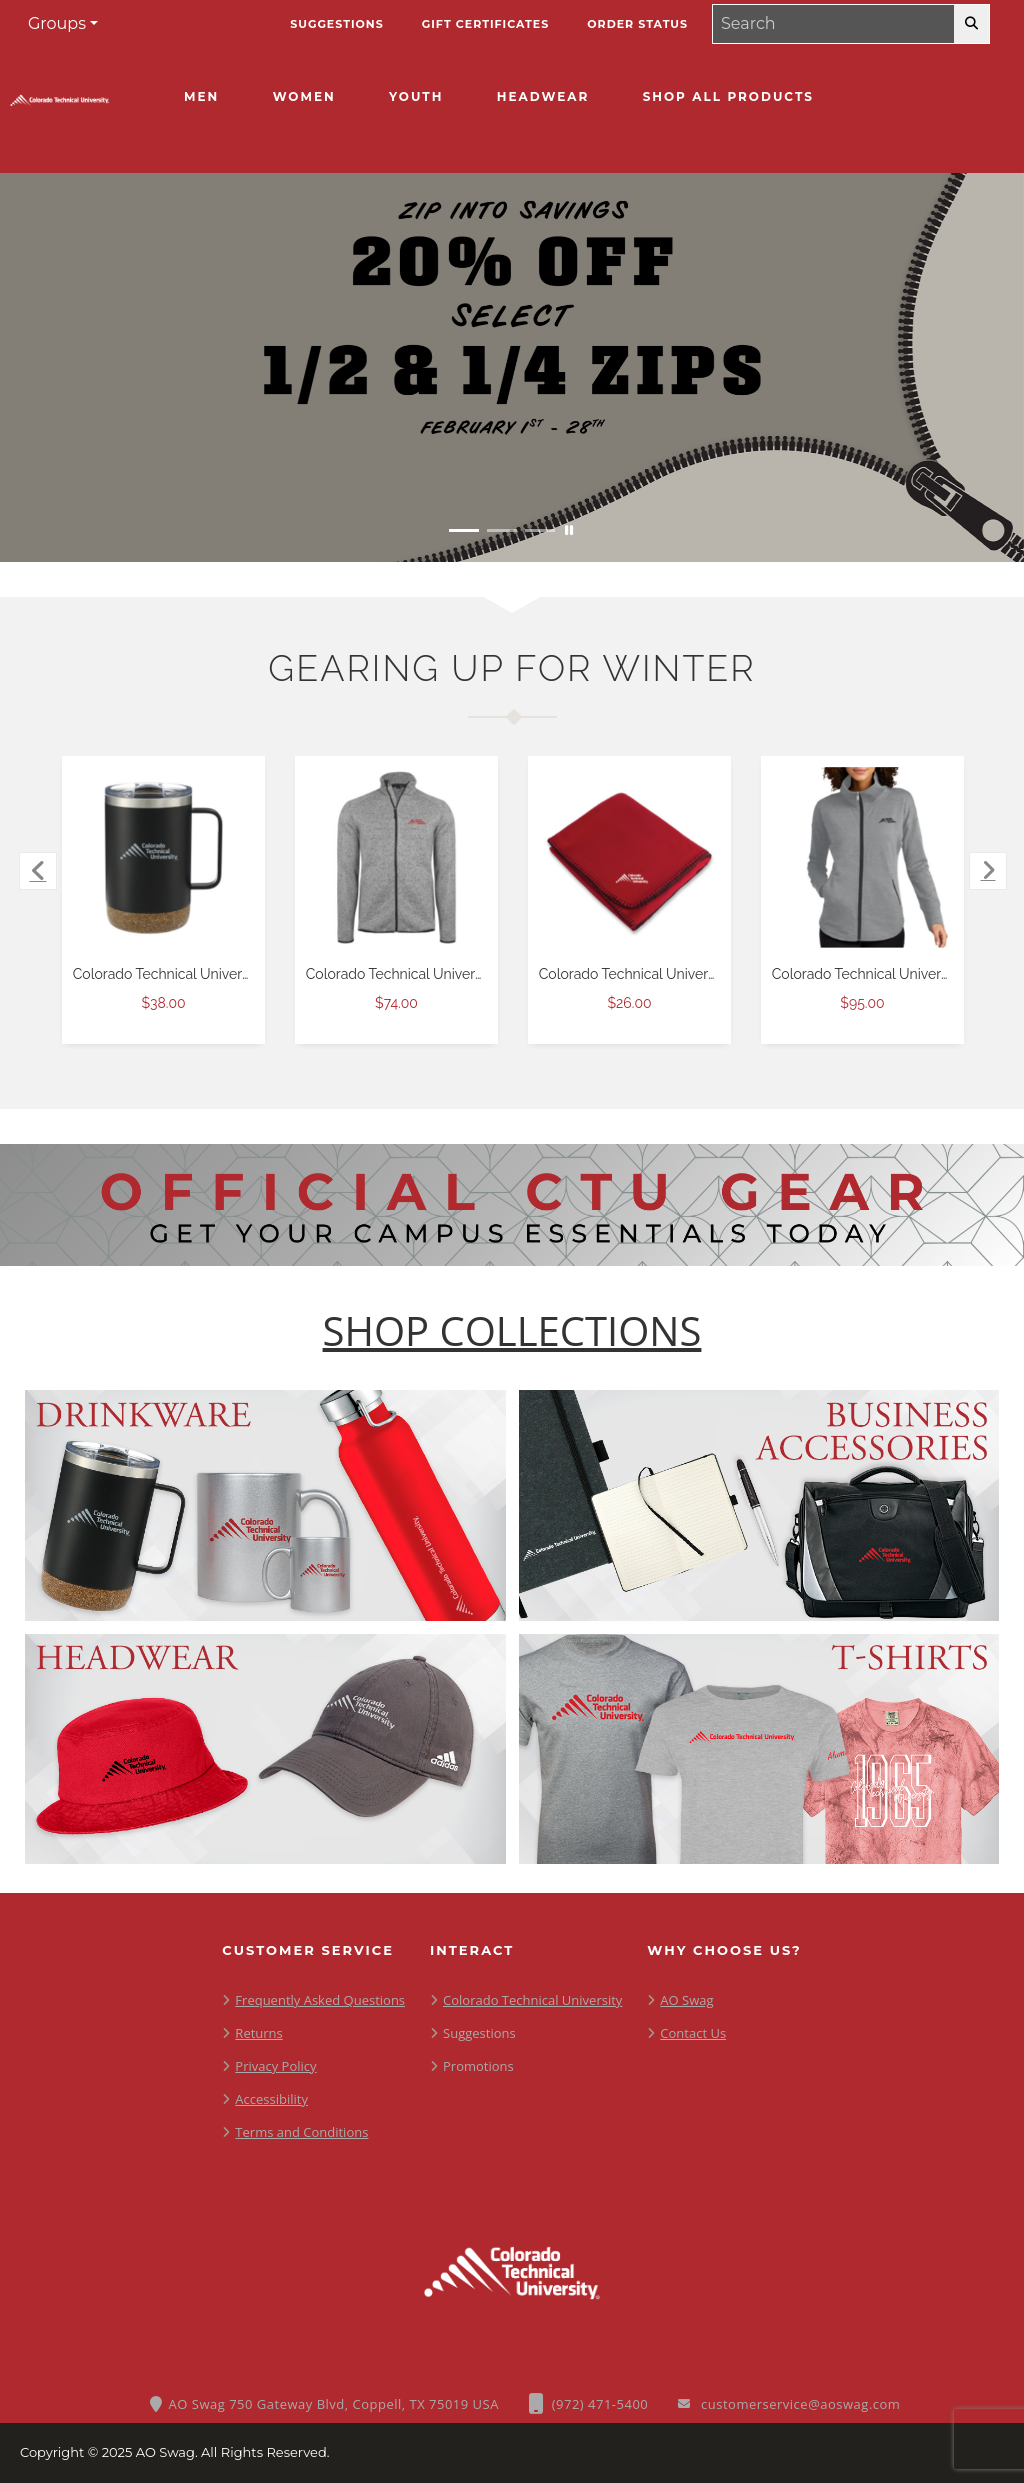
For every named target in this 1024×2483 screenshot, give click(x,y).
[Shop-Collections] (512, 1331)
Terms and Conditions (301, 2132)
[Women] (304, 97)
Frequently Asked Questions (320, 2000)
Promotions (478, 2066)
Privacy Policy (275, 2066)
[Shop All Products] (728, 97)
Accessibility (271, 2099)
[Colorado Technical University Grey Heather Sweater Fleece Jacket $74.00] (397, 858)
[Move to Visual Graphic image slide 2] (502, 530)
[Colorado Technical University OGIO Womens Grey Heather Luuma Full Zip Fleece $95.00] (863, 858)
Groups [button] (57, 23)
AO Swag (686, 2000)
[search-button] (971, 24)
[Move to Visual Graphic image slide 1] (464, 530)
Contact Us (693, 2033)
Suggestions (479, 2033)
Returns (258, 2033)
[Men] (201, 97)
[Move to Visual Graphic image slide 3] (540, 530)
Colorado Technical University (532, 2000)
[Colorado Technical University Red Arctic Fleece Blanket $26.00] (630, 858)
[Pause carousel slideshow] (569, 530)
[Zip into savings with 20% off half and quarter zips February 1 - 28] (512, 367)
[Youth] (416, 97)
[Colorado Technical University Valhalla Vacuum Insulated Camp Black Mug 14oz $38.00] (164, 858)
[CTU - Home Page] (60, 106)
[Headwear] (543, 97)
